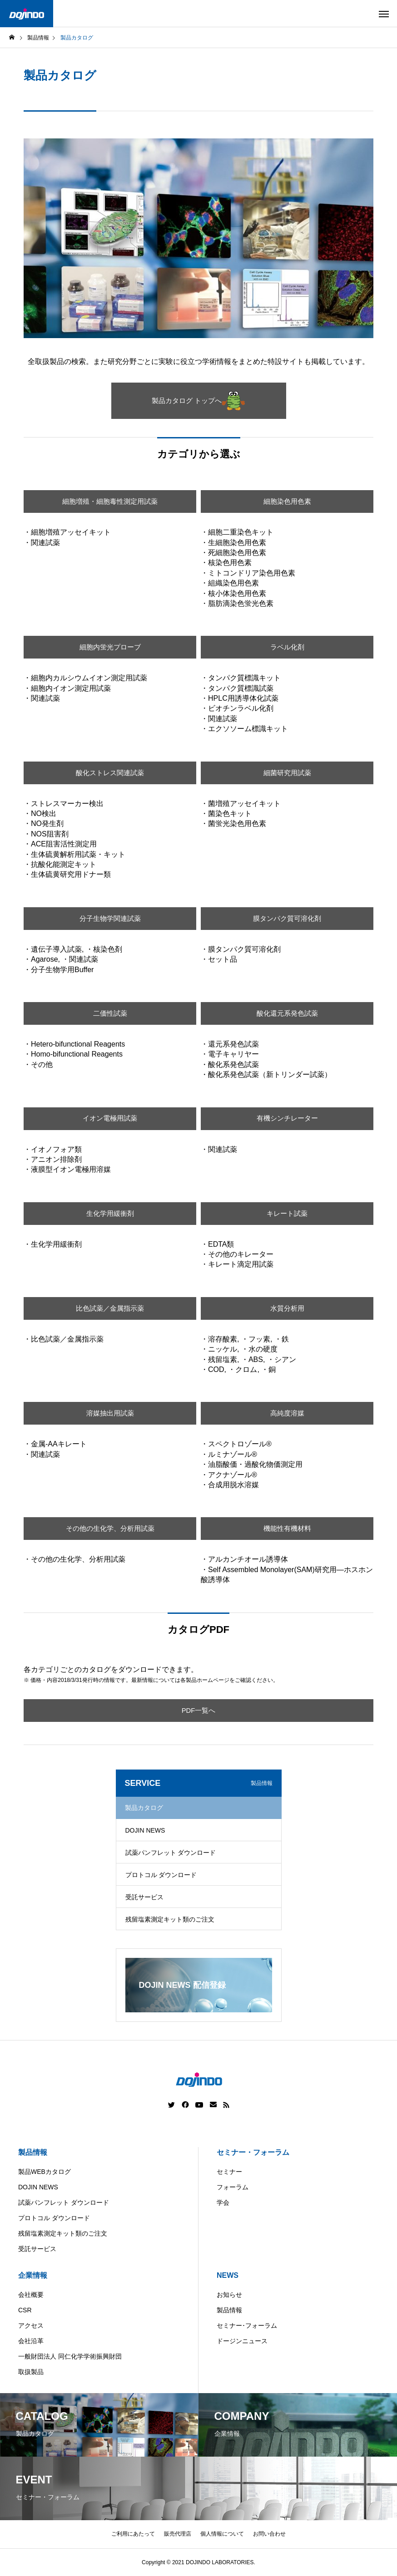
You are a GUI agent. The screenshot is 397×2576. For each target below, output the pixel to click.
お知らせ (229, 2294)
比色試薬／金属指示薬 (110, 1308)
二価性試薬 (110, 1013)
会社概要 (31, 2294)
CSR (25, 2310)
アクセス (31, 2325)
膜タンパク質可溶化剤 (287, 918)
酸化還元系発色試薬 (287, 1013)
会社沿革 (31, 2341)
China (210, 2569)
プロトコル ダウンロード (161, 1874)
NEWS (227, 2275)
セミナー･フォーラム (247, 2325)
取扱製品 (31, 2371)
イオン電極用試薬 (110, 1118)
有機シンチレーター (287, 1118)
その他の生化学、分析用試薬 (110, 1528)
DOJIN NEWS (145, 1830)
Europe (246, 2569)
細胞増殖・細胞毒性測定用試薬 (110, 501)
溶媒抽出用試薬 (109, 1413)
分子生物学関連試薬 (110, 918)
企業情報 (32, 2275)
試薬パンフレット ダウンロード (170, 1852)
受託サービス (144, 1897)
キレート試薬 (287, 1213)
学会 (223, 2202)
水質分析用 (287, 1308)
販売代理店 (177, 2534)
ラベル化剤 (287, 647)
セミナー (229, 2171)
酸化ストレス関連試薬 (110, 773)
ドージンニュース (242, 2341)
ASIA (281, 2569)
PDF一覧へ (198, 1710)
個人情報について (222, 2534)
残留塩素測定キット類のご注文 (169, 1919)
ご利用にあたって (133, 2534)
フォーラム (232, 2187)
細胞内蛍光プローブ (110, 647)
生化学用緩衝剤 (109, 1213)
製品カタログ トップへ (198, 401)
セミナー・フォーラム (253, 2152)
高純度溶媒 (287, 1413)
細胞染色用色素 (287, 501)
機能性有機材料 (287, 1528)
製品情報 (32, 2152)
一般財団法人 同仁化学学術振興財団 (70, 2356)
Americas (172, 2569)
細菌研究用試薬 (287, 773)
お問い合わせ (269, 2534)
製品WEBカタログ (44, 2171)
